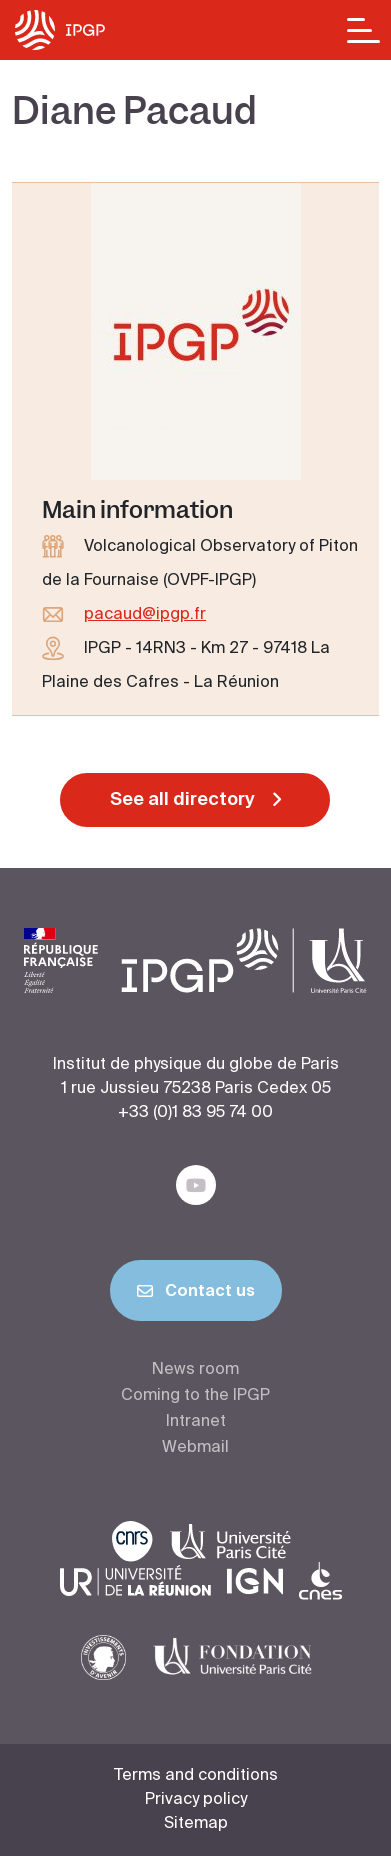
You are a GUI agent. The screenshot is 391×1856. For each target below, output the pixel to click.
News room (195, 1370)
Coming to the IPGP (195, 1396)
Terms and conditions (196, 1776)
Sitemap (196, 1824)
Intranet (196, 1422)
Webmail (195, 1448)
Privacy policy (196, 1800)
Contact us (196, 1295)
